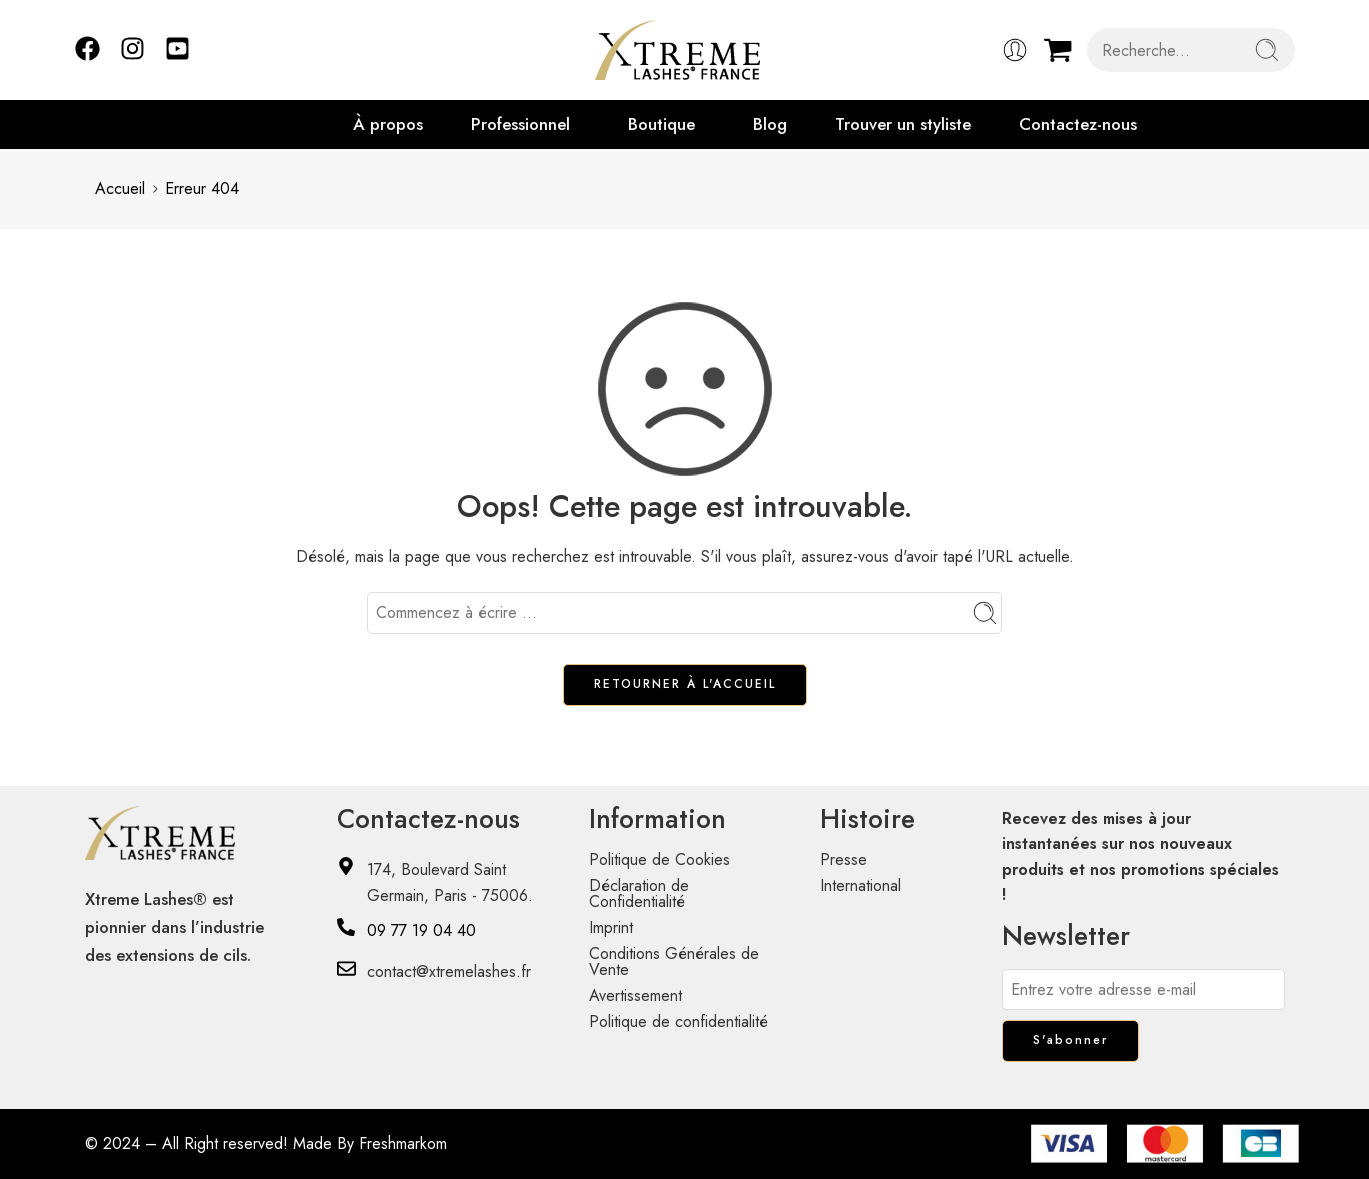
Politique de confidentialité (678, 1021)
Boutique (661, 124)
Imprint (611, 927)
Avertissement (635, 995)
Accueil (120, 188)
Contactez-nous (1078, 124)
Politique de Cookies (659, 859)
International (860, 885)
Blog (770, 124)
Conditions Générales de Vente (674, 961)
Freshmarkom (403, 1143)
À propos (388, 124)
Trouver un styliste (903, 124)
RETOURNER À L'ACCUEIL (685, 684)
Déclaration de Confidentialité (639, 893)
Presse (843, 859)
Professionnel (520, 124)
